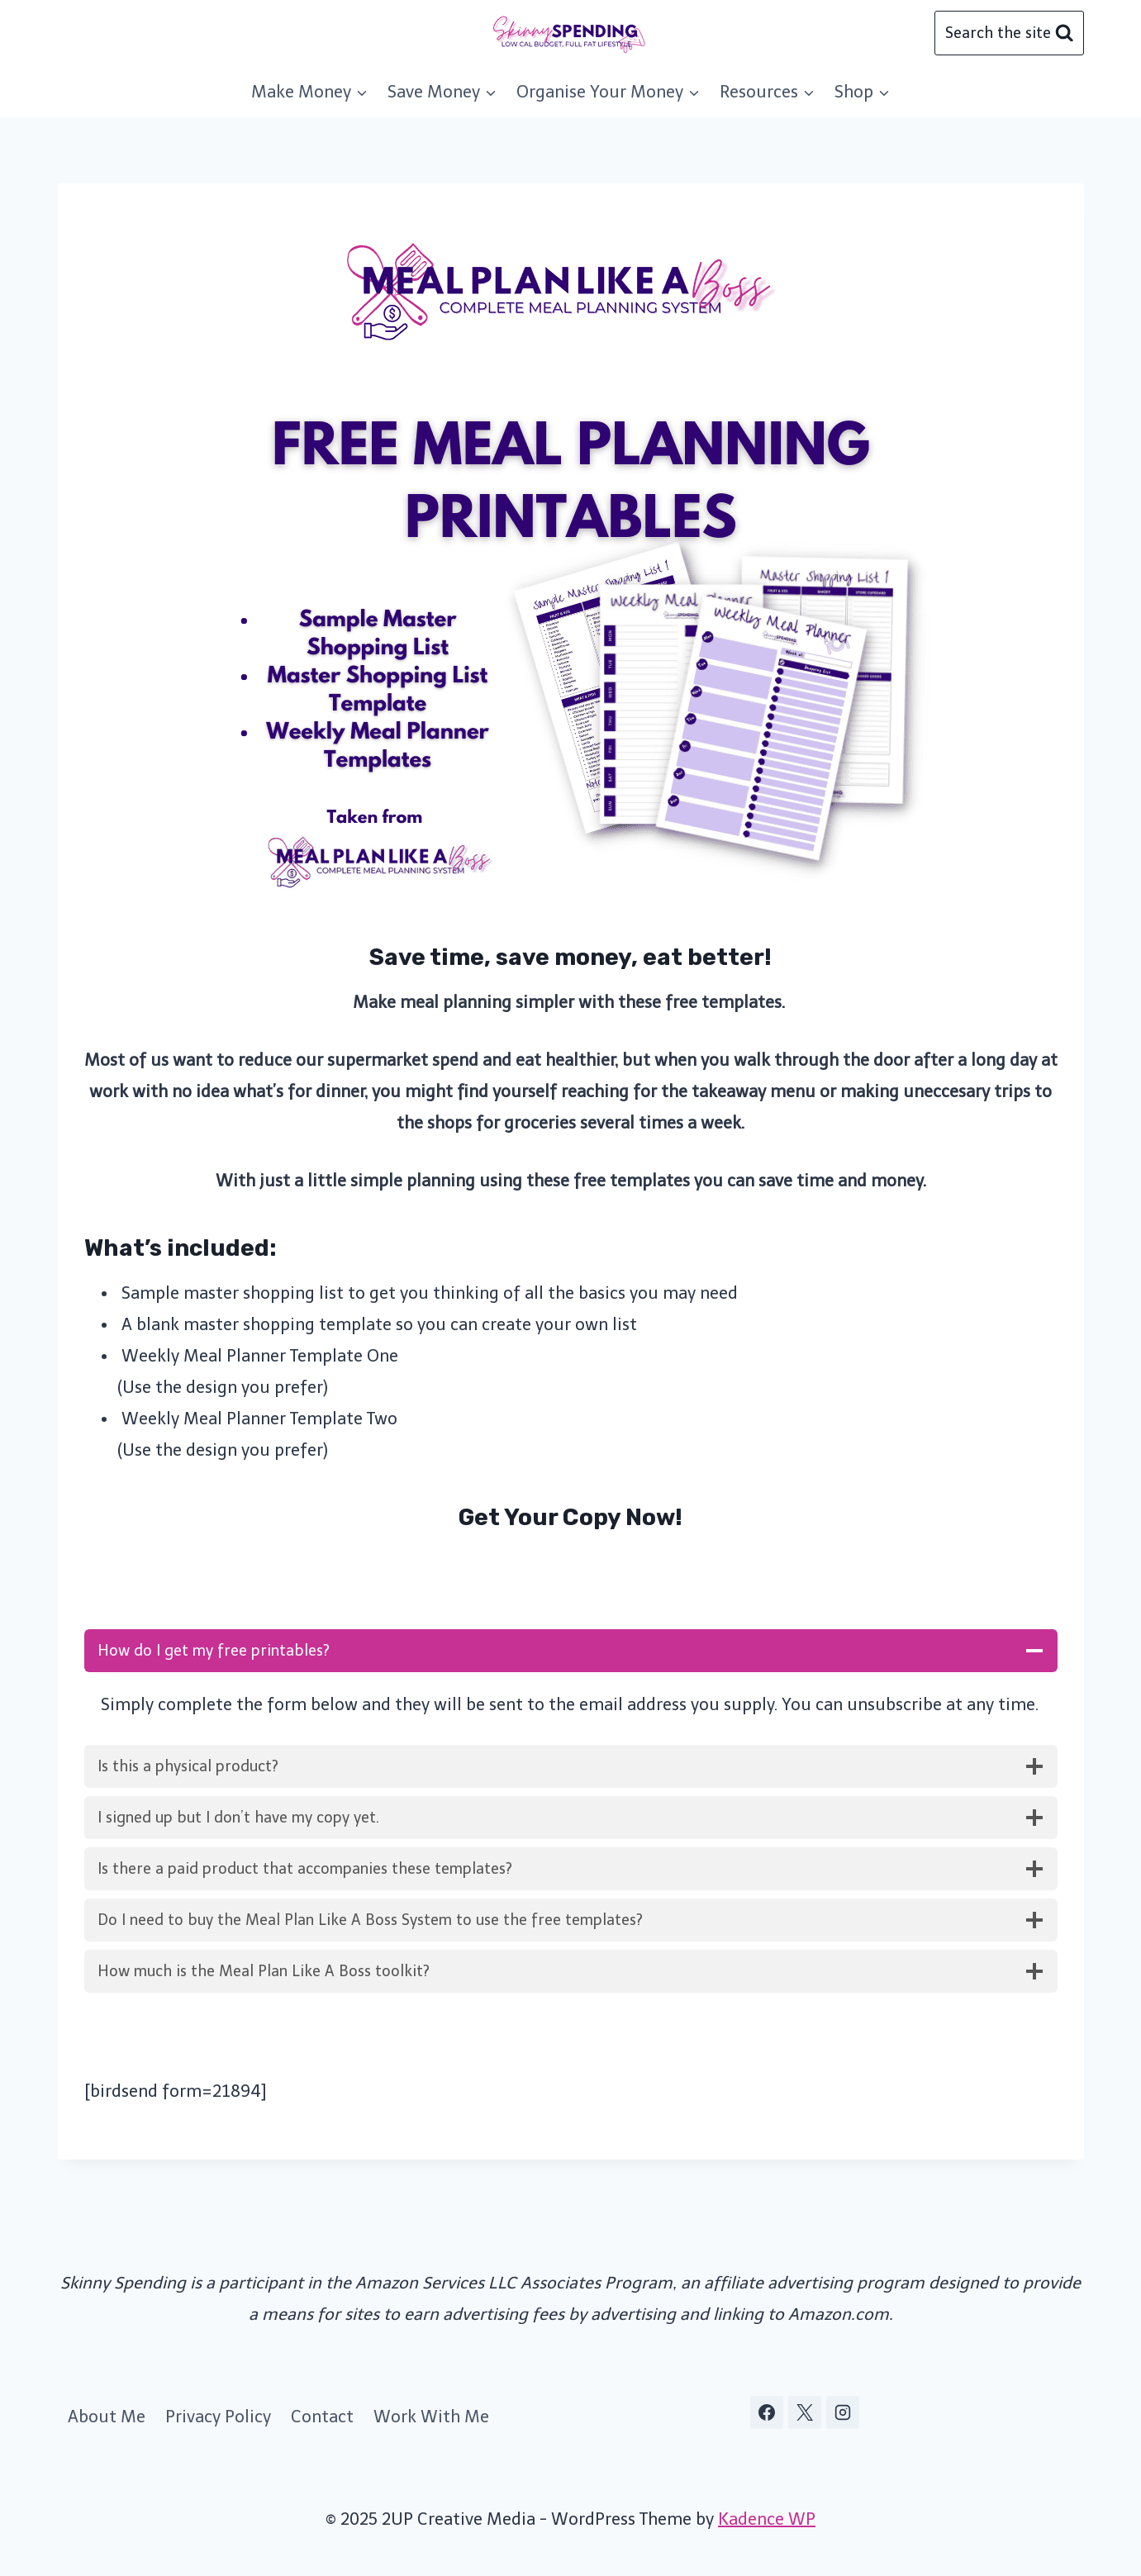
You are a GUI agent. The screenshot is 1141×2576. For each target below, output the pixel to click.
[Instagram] (842, 2412)
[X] (804, 2412)
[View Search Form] (1008, 33)
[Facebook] (766, 2412)
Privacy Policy (218, 2416)
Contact (322, 2416)
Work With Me (431, 2416)
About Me (106, 2416)
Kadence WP (766, 2519)
